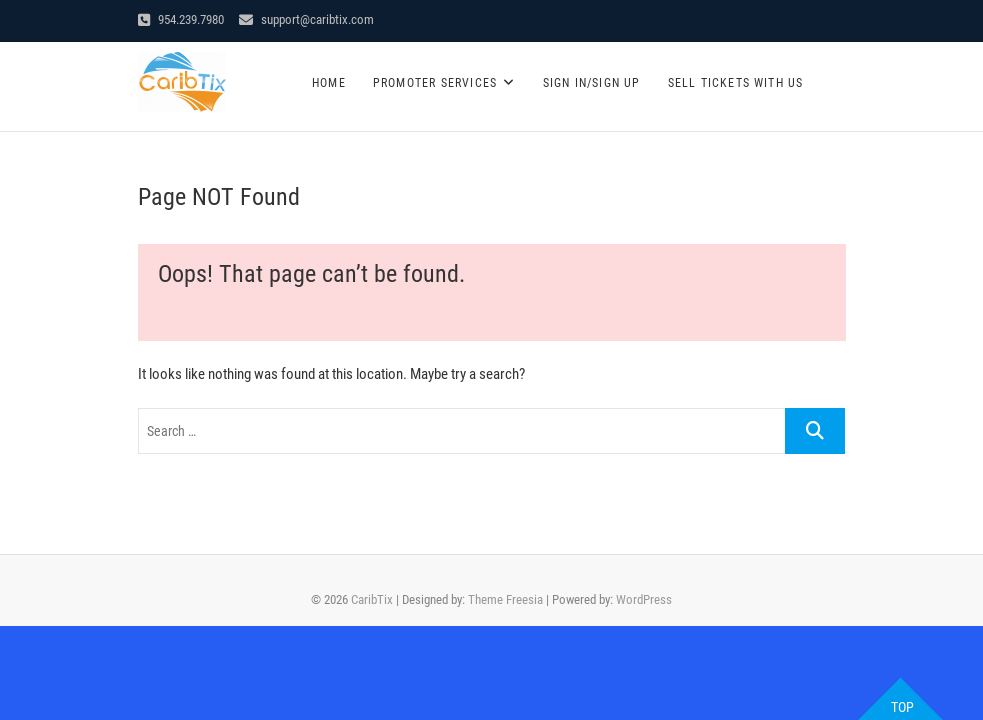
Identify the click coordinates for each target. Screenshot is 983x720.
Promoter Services (435, 83)
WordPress (644, 599)
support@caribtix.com (306, 19)
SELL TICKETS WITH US (736, 83)
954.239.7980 (181, 19)
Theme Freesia (505, 599)
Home (329, 83)
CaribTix (372, 599)
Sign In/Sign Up (592, 83)
